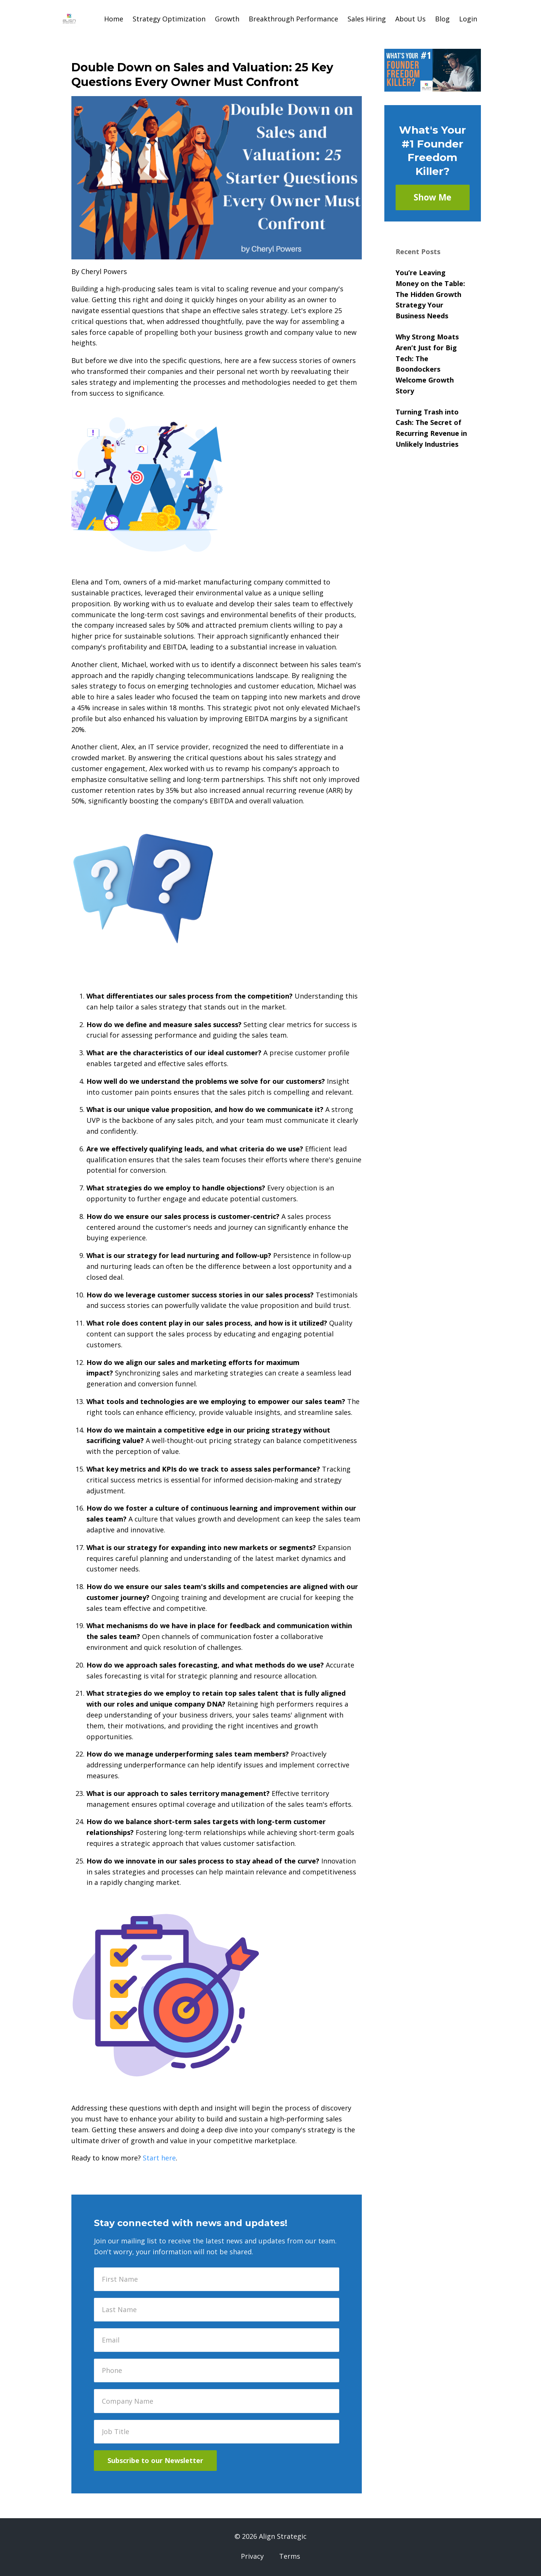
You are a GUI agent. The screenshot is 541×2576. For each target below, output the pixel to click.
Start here (159, 2157)
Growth (227, 18)
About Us (410, 18)
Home (113, 18)
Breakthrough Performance (293, 18)
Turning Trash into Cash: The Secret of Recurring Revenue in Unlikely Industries (431, 428)
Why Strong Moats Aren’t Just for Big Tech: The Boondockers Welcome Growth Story (427, 363)
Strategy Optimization (169, 18)
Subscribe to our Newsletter (155, 2460)
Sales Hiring (367, 18)
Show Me (432, 197)
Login (468, 18)
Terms (289, 2556)
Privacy (252, 2556)
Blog (442, 18)
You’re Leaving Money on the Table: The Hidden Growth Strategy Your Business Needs (430, 294)
